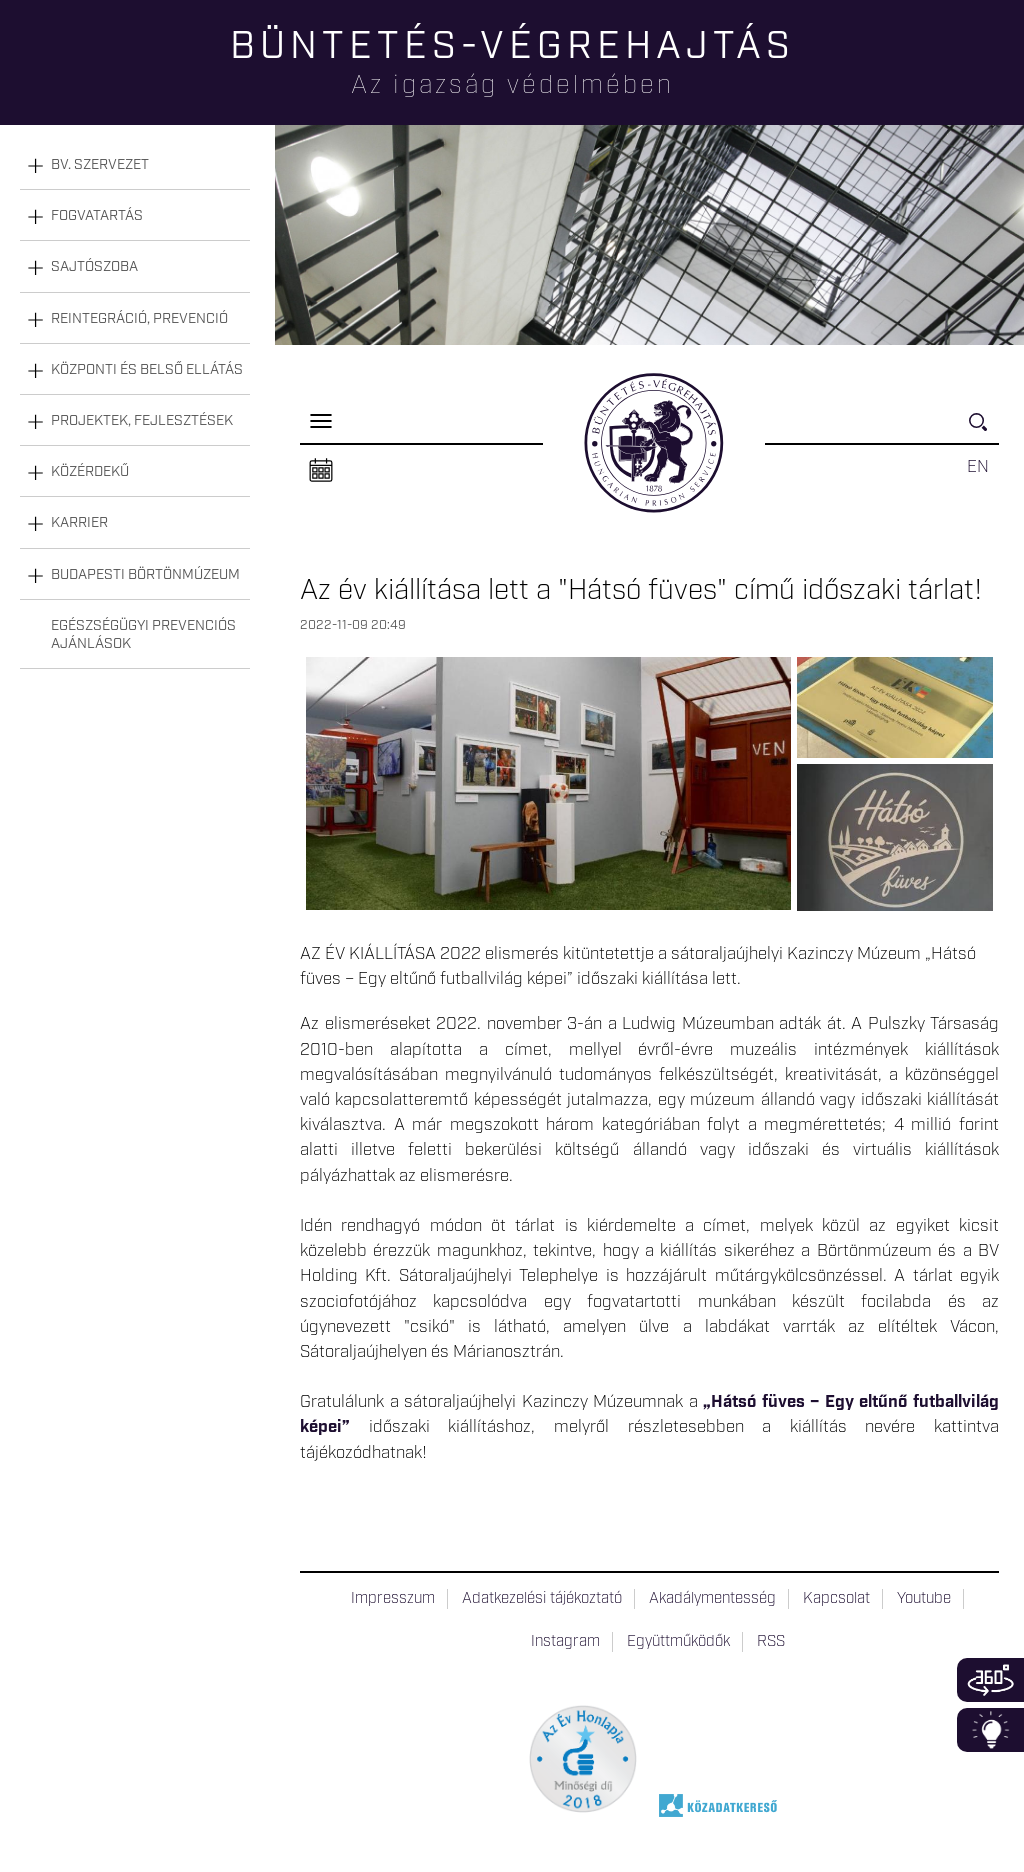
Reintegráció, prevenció (139, 319)
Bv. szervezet (100, 165)
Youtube (924, 1599)
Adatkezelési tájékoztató (542, 1599)
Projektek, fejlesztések (142, 421)
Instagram (565, 1642)
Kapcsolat (836, 1599)
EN (978, 467)
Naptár (321, 471)
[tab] (135, 165)
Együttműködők (678, 1642)
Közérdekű (90, 472)
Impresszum (393, 1599)
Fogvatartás (97, 216)
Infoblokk (990, 1730)
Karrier (79, 523)
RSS (771, 1642)
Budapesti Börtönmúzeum (145, 575)
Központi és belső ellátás (147, 370)
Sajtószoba (94, 267)
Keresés (984, 430)
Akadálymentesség (712, 1599)
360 (990, 1680)
